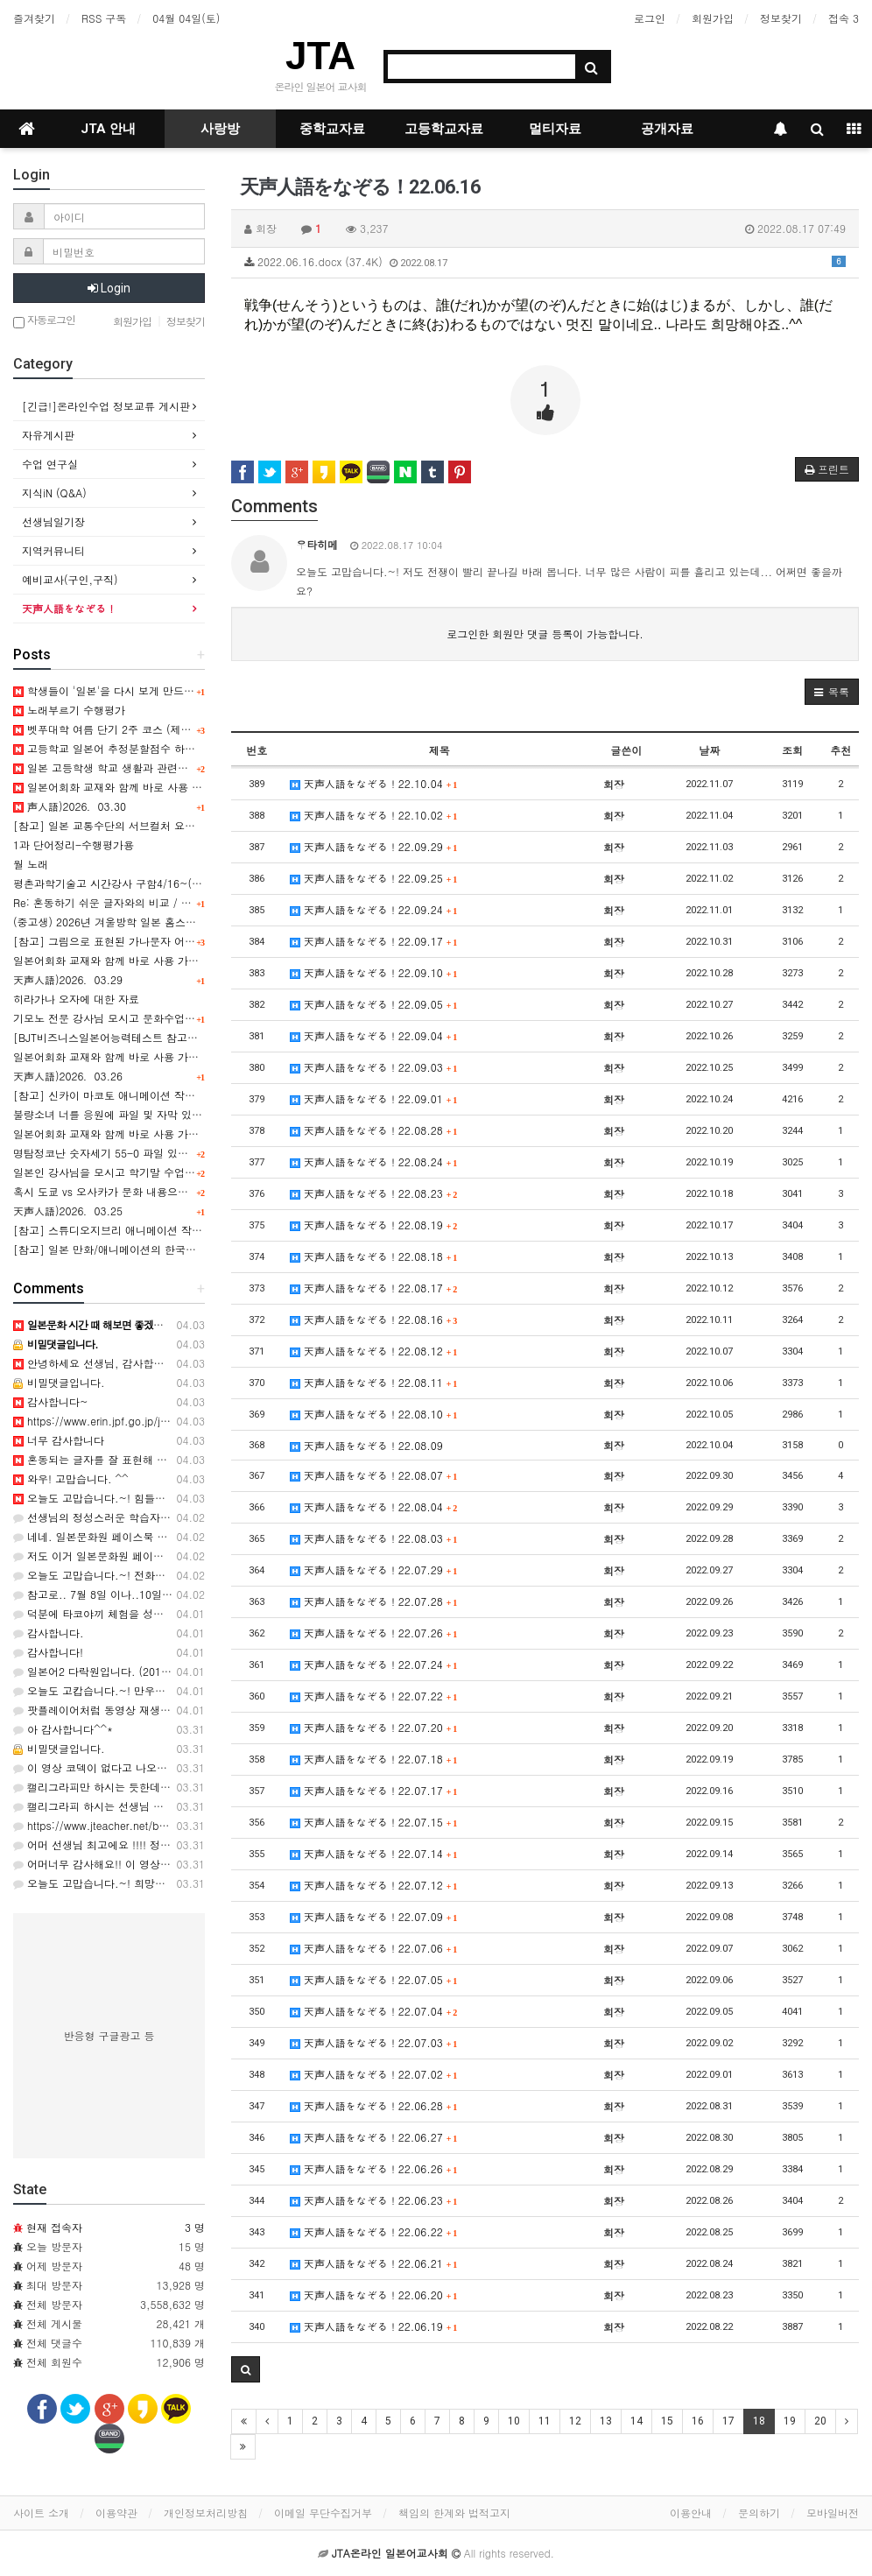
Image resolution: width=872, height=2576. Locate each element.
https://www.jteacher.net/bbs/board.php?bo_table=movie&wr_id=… (185, 1825)
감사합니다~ (50, 1401)
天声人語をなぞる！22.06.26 (374, 2168)
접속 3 (843, 18)
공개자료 (667, 129)
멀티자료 (555, 129)
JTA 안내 (108, 129)
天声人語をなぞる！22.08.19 (374, 1224)
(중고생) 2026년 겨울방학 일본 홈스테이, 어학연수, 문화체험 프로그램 (182, 921)
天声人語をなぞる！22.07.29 (374, 1569)
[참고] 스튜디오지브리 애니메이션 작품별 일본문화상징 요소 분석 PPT (182, 1229)
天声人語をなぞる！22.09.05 (374, 1003)
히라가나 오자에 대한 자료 (76, 998)
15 (667, 2421)
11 (544, 2421)
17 (728, 2421)
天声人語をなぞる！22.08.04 (374, 1506)
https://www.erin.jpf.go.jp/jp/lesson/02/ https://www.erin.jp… (172, 1420)
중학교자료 (332, 129)
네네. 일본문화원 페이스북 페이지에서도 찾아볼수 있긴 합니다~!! (177, 1536)
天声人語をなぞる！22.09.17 (374, 940)
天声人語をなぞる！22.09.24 (374, 909)
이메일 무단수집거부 (323, 2512)
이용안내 (691, 2512)
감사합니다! (48, 1651)
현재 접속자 (54, 2227)
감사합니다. (48, 1632)
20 (820, 2421)
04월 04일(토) (186, 18)
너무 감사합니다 (58, 1439)
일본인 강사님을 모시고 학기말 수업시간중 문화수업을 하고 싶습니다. (180, 1172)
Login (109, 288)
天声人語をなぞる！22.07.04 (374, 2010)
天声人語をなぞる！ (69, 608)
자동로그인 (44, 320)
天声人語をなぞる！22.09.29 (374, 846)
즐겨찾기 (34, 18)
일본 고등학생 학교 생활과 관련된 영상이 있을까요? (144, 767)
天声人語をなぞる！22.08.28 (374, 1130)
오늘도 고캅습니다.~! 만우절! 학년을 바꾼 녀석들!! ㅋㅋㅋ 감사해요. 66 (192, 1690)
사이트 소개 (41, 2512)
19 (790, 2421)
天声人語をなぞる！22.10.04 (374, 783)
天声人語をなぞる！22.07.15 (374, 1821)
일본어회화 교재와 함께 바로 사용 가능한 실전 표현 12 (150, 786)
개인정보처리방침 (206, 2512)
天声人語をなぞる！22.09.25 (374, 877)
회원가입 (713, 18)
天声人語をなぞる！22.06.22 (374, 2231)
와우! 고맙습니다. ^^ (71, 1478)
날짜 (709, 750)
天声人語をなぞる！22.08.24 (374, 1161)
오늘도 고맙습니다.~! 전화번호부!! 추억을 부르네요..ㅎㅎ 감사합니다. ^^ (196, 1574)
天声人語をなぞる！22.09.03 (374, 1066)
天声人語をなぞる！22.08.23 (374, 1193)
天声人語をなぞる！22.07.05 (374, 1979)
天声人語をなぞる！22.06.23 (374, 2199)
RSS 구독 (103, 18)
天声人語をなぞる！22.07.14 (374, 1853)
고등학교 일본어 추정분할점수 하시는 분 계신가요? (142, 748)
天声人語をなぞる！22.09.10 (374, 972)
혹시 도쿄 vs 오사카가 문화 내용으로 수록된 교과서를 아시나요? (166, 1191)
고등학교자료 (443, 129)
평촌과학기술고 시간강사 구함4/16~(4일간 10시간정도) (147, 883)
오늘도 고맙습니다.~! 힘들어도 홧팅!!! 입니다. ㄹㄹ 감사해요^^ (173, 1497)
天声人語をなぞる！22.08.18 (374, 1256)
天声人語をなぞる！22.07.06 (374, 1947)
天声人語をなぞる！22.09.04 (374, 1035)
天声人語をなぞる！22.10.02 (374, 814)
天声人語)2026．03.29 (68, 979)
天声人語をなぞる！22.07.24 (374, 1664)
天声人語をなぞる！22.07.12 (374, 1884)
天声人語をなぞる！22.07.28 (374, 1601)
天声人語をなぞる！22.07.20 (374, 1727)
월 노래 (30, 863)
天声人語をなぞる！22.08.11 (374, 1382)
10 (514, 2421)
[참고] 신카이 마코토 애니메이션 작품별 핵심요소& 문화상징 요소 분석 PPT (194, 1094)
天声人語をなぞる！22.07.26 (374, 1632)
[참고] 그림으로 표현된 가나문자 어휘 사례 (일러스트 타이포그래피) (176, 940)
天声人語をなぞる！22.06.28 (374, 2105)
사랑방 (220, 129)
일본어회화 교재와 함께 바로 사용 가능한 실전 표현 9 (140, 1133)
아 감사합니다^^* (63, 1728)
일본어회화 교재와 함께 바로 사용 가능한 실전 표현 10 (143, 1056)
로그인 (649, 18)
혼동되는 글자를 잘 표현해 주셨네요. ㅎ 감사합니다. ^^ (153, 1459)
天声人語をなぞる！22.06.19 (374, 2326)
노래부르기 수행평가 (69, 709)
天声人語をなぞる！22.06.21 (374, 2263)
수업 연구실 (50, 463)
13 (606, 2421)
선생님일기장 (53, 521)
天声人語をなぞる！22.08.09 (366, 1445)
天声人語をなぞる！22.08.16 (374, 1319)
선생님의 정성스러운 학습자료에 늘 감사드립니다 (137, 1517)
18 (759, 2421)
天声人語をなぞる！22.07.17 (374, 1790)
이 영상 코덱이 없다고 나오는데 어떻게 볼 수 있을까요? (152, 1767)
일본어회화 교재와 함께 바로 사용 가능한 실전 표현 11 (143, 960)
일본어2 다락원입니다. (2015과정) (103, 1671)
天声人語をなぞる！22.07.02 (374, 2073)
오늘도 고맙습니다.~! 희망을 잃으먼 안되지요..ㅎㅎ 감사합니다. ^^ (182, 1883)
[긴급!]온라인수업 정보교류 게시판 (106, 405)
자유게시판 (48, 434)
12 (575, 2421)
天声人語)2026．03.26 (68, 1075)
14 (636, 2421)
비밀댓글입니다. (59, 1382)
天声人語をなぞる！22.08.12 (374, 1350)
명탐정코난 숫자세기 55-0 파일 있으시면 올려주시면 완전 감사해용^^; (182, 1152)
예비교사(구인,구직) (70, 579)
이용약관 (116, 2512)
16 (698, 2421)
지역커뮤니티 (53, 550)
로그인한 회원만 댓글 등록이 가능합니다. (545, 633)
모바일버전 (832, 2512)
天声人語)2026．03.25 (68, 1210)
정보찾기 (781, 18)
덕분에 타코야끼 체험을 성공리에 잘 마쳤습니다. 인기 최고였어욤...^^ (188, 1613)
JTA (320, 55)
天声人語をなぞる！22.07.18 (374, 1758)
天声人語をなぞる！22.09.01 (374, 1098)
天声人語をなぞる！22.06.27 (374, 2136)
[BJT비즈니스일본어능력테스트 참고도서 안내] (125, 1037)
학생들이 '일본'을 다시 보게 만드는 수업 (116, 690)
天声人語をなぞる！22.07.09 (374, 1916)
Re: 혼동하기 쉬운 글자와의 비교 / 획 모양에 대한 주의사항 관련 (167, 902)
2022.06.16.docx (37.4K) (545, 261)
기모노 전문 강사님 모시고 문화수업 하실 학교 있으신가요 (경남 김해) (180, 1017)
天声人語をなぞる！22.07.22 (374, 1695)
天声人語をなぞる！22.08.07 (374, 1474)
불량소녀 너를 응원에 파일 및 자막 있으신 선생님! (132, 1114)
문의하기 (759, 2512)
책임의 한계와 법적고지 (454, 2512)
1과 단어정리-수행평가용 (73, 844)
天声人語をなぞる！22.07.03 (374, 2042)
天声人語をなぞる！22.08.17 (374, 1287)
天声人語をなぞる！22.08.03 (374, 1538)
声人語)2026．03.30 (69, 806)
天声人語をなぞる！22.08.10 (374, 1413)
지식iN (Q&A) (54, 492)
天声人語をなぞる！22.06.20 (374, 2294)
